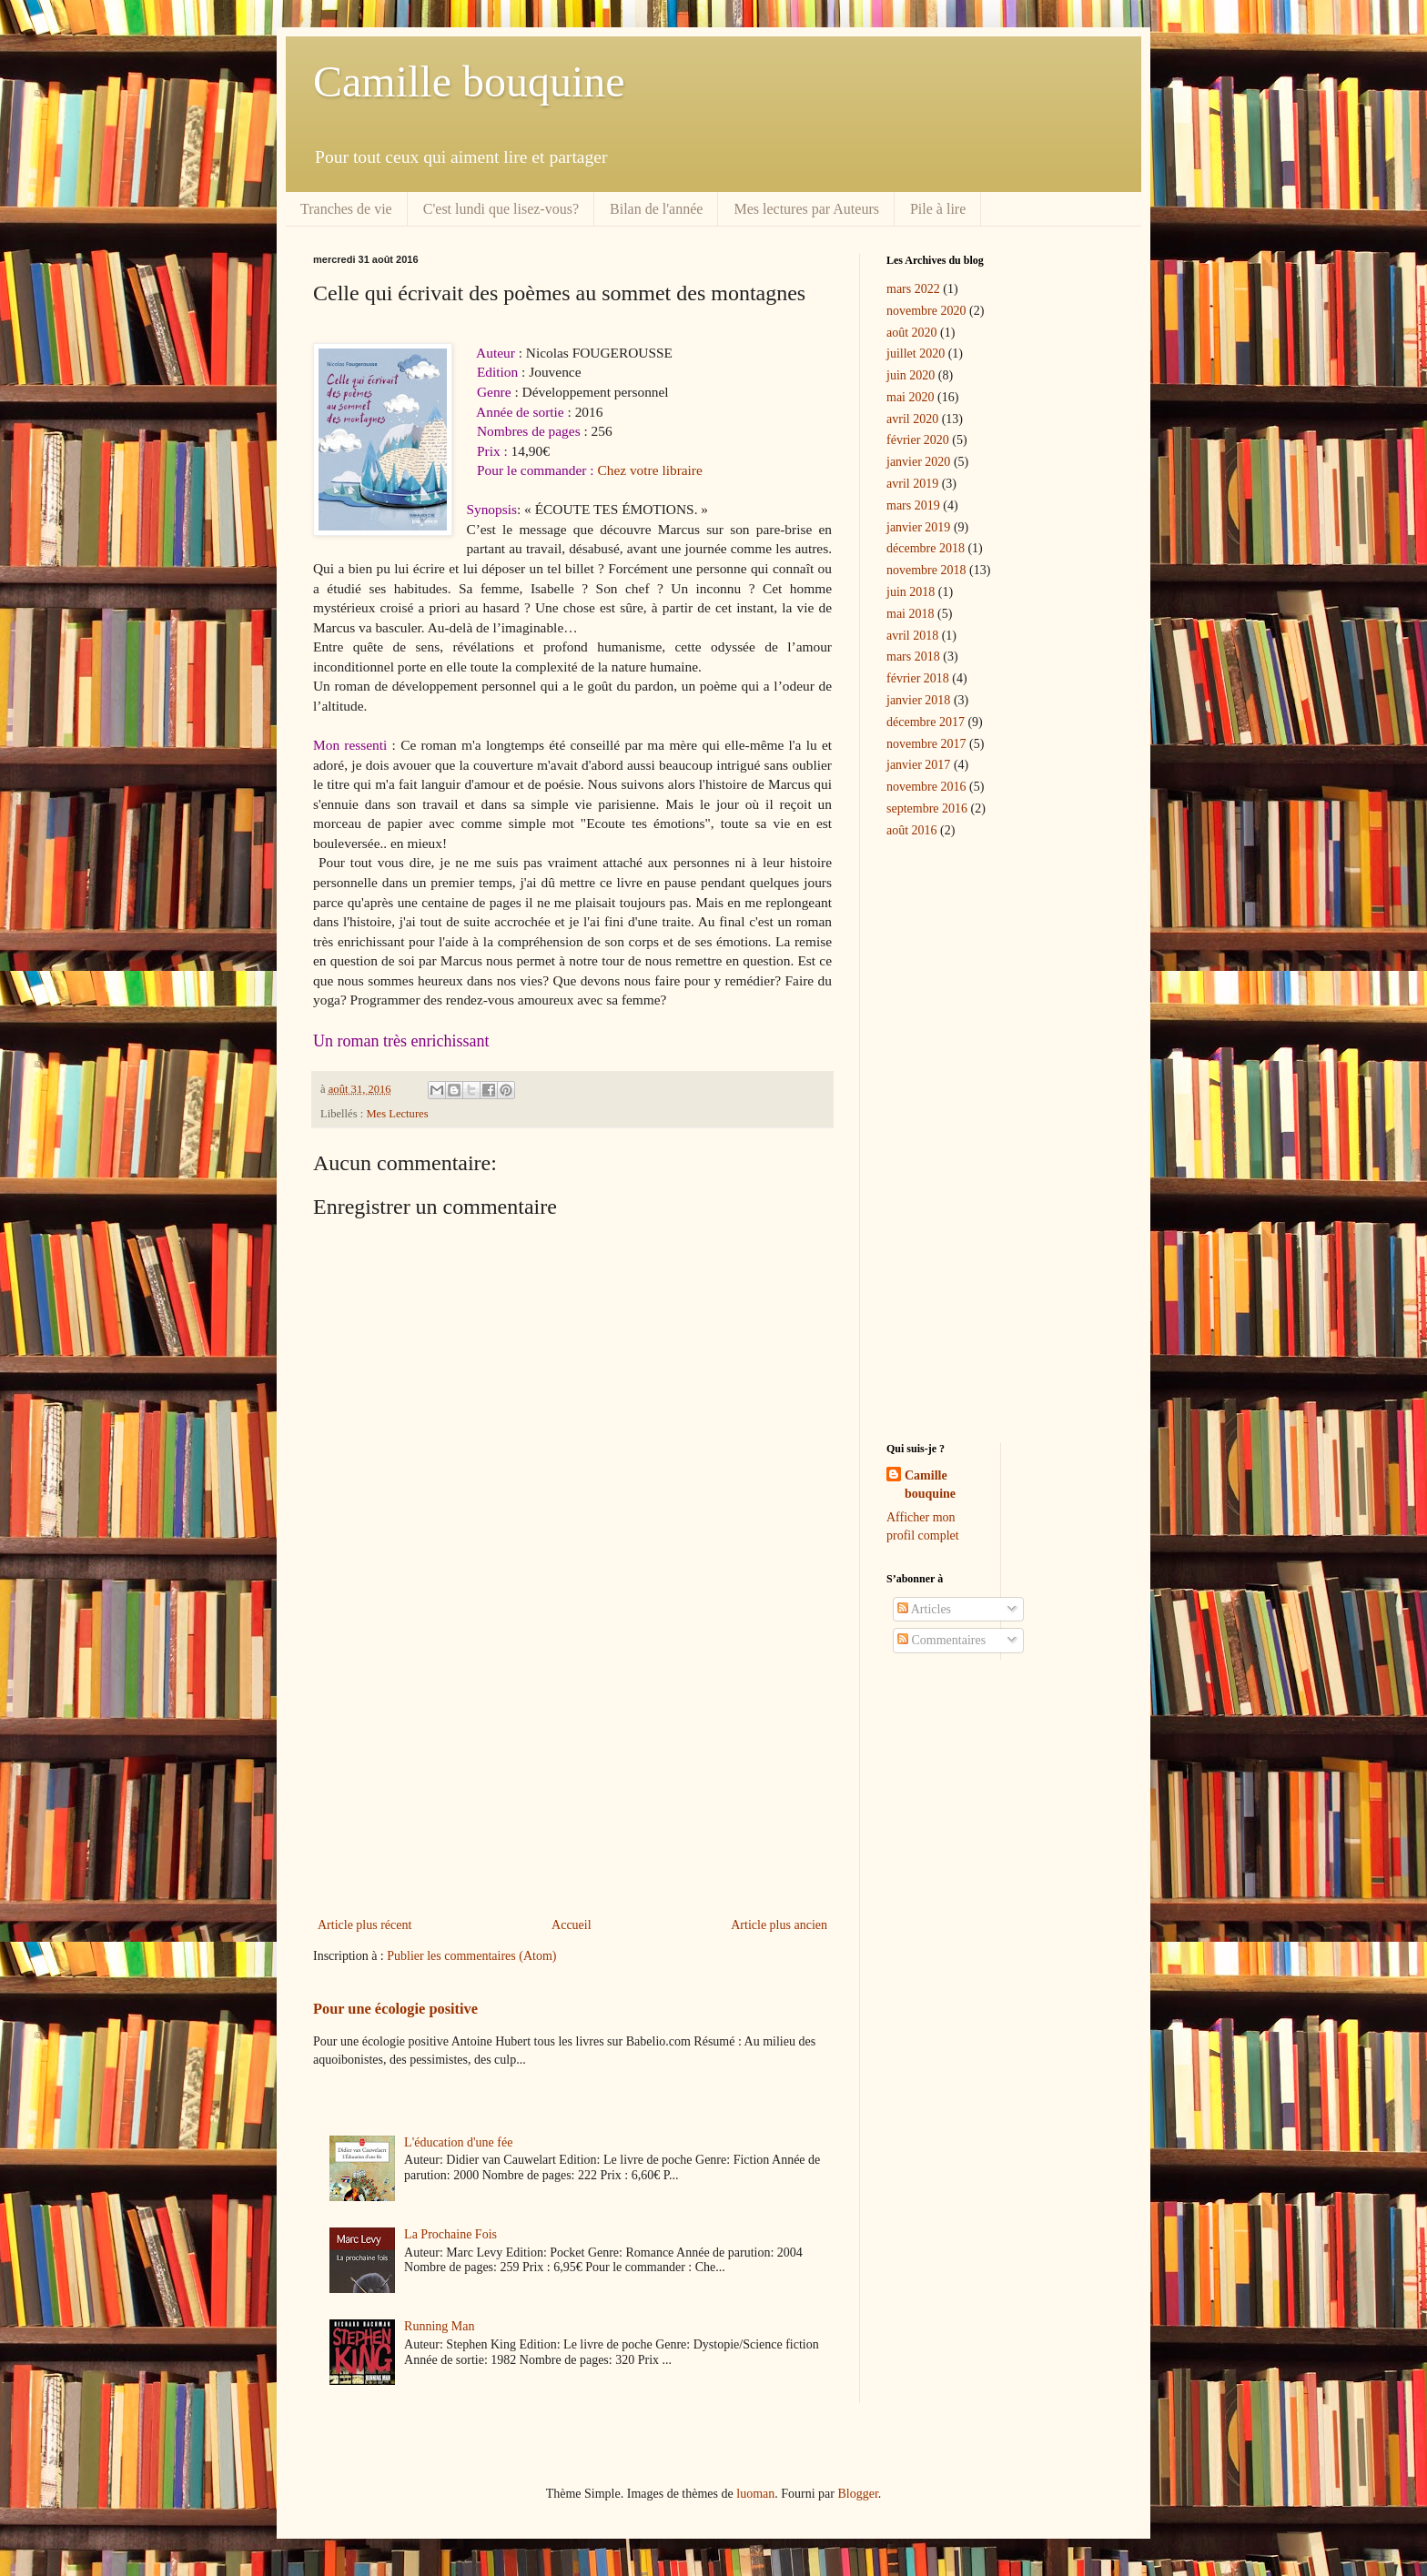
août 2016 (911, 830)
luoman (755, 2493)
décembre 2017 (925, 722)
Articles (924, 1609)
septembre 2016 (926, 808)
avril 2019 (912, 483)
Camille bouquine (469, 81)
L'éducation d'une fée (458, 2142)
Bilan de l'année (656, 209)
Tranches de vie (346, 209)
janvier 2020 (918, 462)
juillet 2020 (915, 353)
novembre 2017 (926, 744)
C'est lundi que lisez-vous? (501, 209)
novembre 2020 (926, 311)
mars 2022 (913, 289)
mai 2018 (910, 614)
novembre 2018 (926, 570)
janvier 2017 (918, 765)
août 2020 (911, 332)
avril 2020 (912, 419)
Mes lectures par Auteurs (806, 209)
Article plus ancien (779, 1925)
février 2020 (917, 440)
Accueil (572, 1925)
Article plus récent (364, 1925)
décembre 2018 (925, 548)
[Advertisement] (572, 1763)
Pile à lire (938, 209)
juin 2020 (910, 375)
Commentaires (941, 1640)
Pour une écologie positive (395, 2008)
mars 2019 (913, 505)
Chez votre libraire (649, 470)
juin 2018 (910, 592)
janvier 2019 (918, 527)
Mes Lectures (397, 1113)
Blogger (857, 2493)
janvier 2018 (918, 700)
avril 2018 (912, 635)
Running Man (439, 2326)
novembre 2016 (926, 786)
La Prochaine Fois (450, 2234)
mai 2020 (910, 397)
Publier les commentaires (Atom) (471, 1956)
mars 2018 (913, 656)
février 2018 (917, 678)
